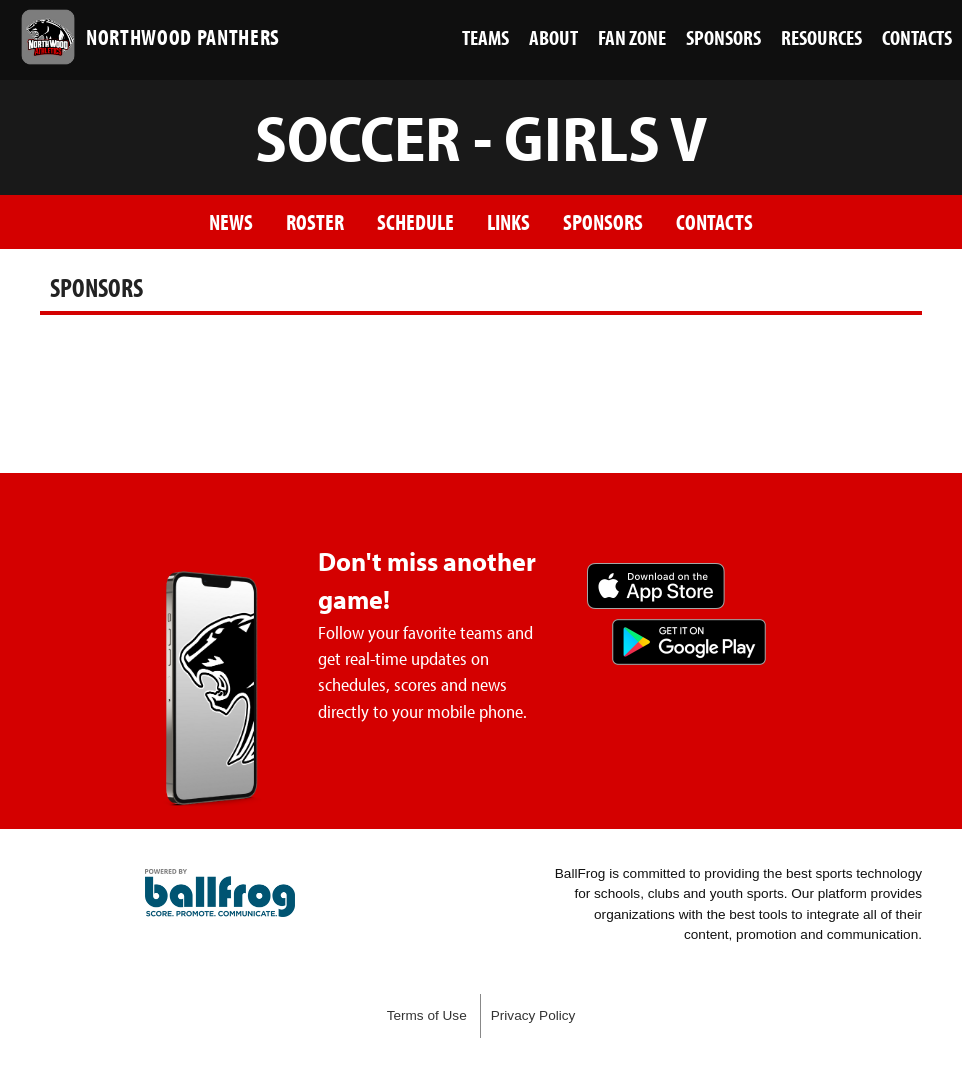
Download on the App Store (656, 586)
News (231, 221)
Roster (315, 221)
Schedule (415, 221)
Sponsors (603, 221)
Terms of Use (427, 1015)
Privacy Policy (533, 1015)
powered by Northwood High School (220, 893)
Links (508, 221)
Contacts (714, 221)
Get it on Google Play (689, 642)
